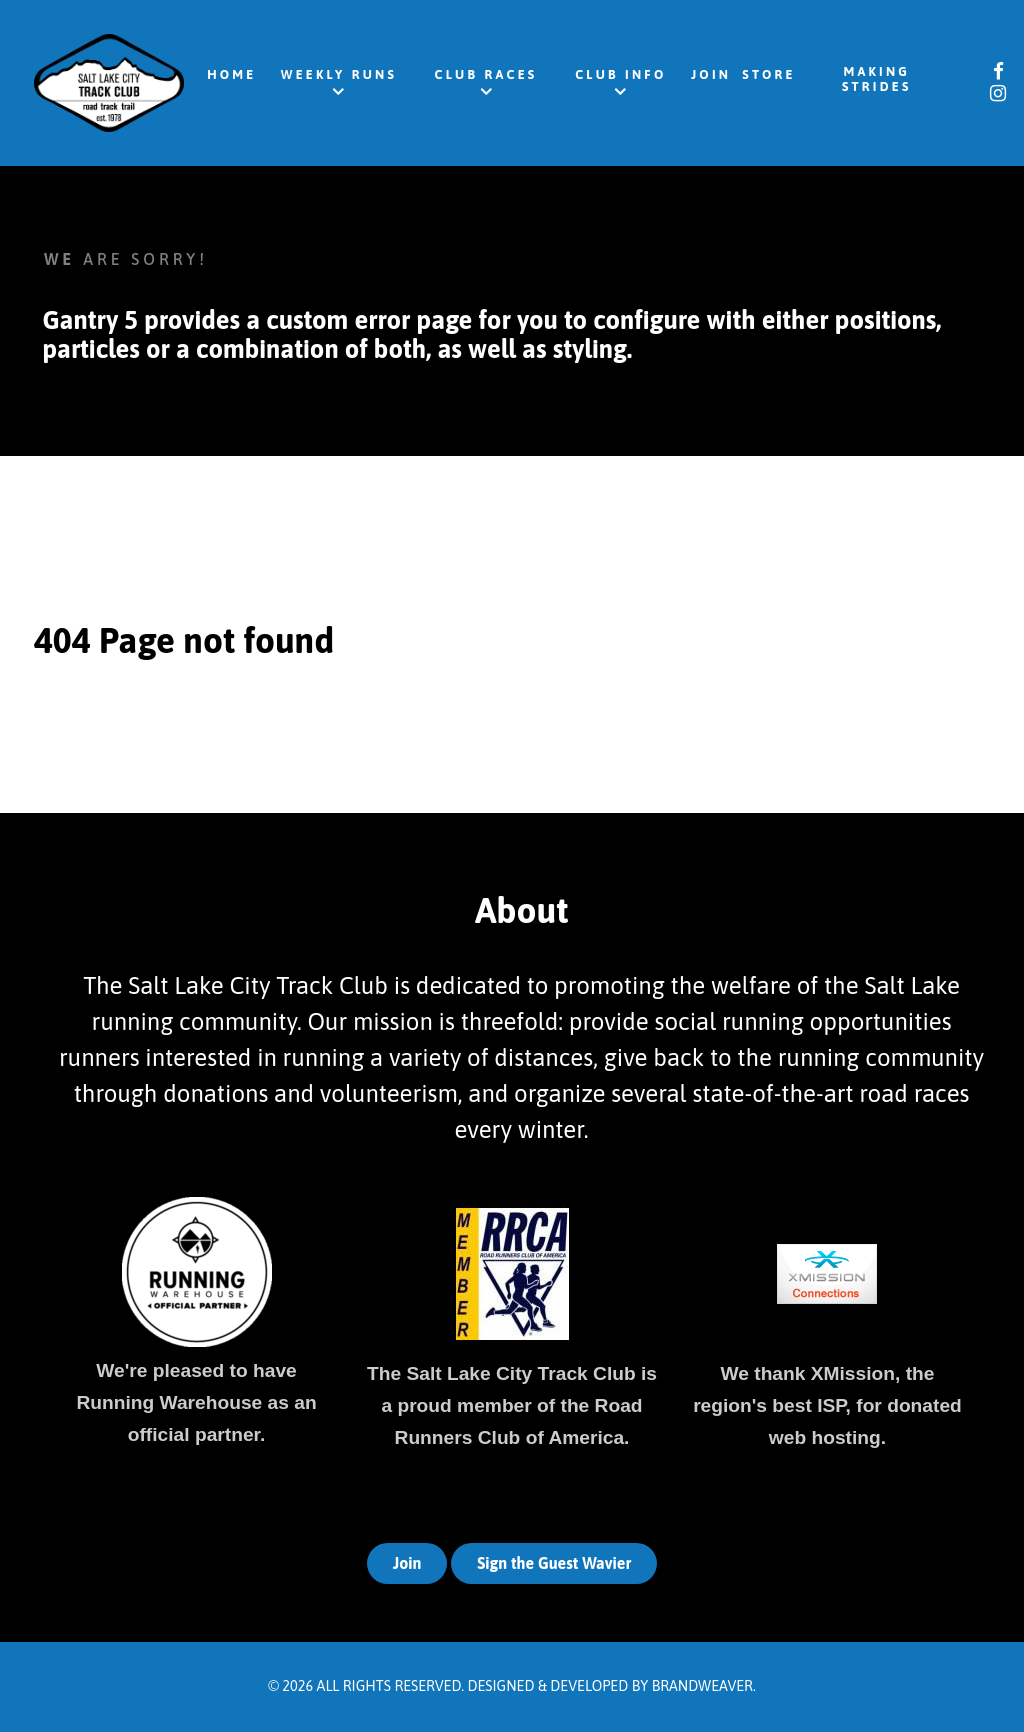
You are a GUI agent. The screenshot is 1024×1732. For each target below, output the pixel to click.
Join (407, 1563)
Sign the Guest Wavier (554, 1563)
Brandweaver (702, 1686)
